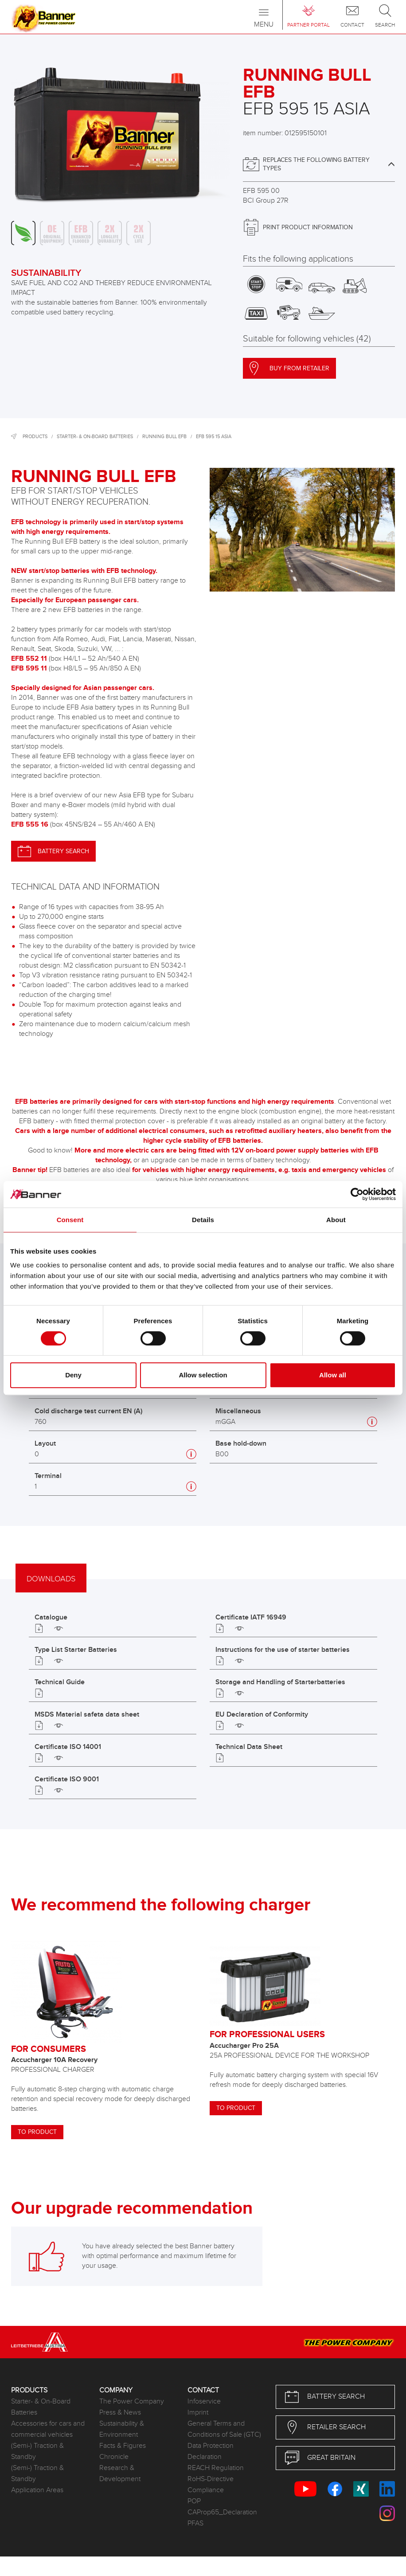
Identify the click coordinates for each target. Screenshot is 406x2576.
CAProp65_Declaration (222, 2512)
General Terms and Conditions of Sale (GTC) (224, 2429)
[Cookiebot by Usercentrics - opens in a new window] (357, 1194)
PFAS (195, 2523)
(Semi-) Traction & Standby (37, 2451)
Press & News (120, 2412)
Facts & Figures (122, 2446)
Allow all (332, 1375)
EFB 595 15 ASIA (213, 436)
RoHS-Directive (210, 2479)
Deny (73, 1375)
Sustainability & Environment (121, 2429)
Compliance (205, 2490)
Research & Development (120, 2473)
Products (35, 436)
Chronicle (114, 2457)
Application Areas (37, 2490)
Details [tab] (203, 1219)
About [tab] (336, 1219)
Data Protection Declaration (210, 2451)
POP (194, 2501)
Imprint (197, 2412)
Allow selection (203, 1375)
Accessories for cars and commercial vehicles (48, 2429)
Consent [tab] (70, 1219)
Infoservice (204, 2401)
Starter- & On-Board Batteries (95, 436)
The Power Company (131, 2401)
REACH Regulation (215, 2468)
